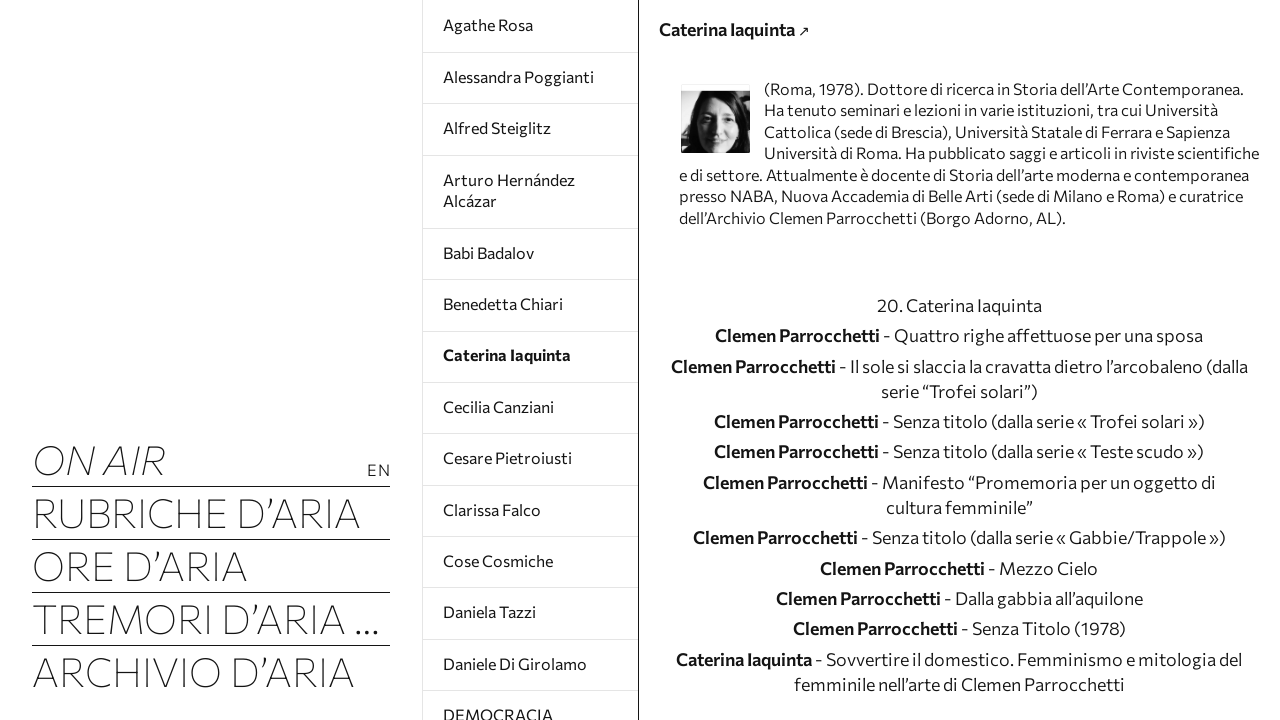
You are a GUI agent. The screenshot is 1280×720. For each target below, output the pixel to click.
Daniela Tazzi (489, 611)
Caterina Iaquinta (507, 354)
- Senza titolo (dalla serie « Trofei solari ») (959, 525)
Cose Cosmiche (498, 560)
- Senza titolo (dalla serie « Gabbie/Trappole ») (959, 669)
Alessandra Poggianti (518, 76)
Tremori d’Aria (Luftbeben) (211, 617)
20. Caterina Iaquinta (959, 395)
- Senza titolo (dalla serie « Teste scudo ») (959, 559)
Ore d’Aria (140, 564)
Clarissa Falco (492, 509)
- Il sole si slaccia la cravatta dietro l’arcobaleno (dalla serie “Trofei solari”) (959, 477)
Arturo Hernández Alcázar (509, 190)
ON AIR (99, 458)
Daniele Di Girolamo (515, 663)
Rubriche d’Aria (196, 511)
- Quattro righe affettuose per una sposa (959, 429)
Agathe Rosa (488, 24)
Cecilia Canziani (498, 406)
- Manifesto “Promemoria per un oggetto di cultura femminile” (959, 607)
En (379, 469)
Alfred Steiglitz (497, 127)
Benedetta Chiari (503, 303)
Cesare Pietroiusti (507, 457)
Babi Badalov (488, 252)
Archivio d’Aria (193, 670)
